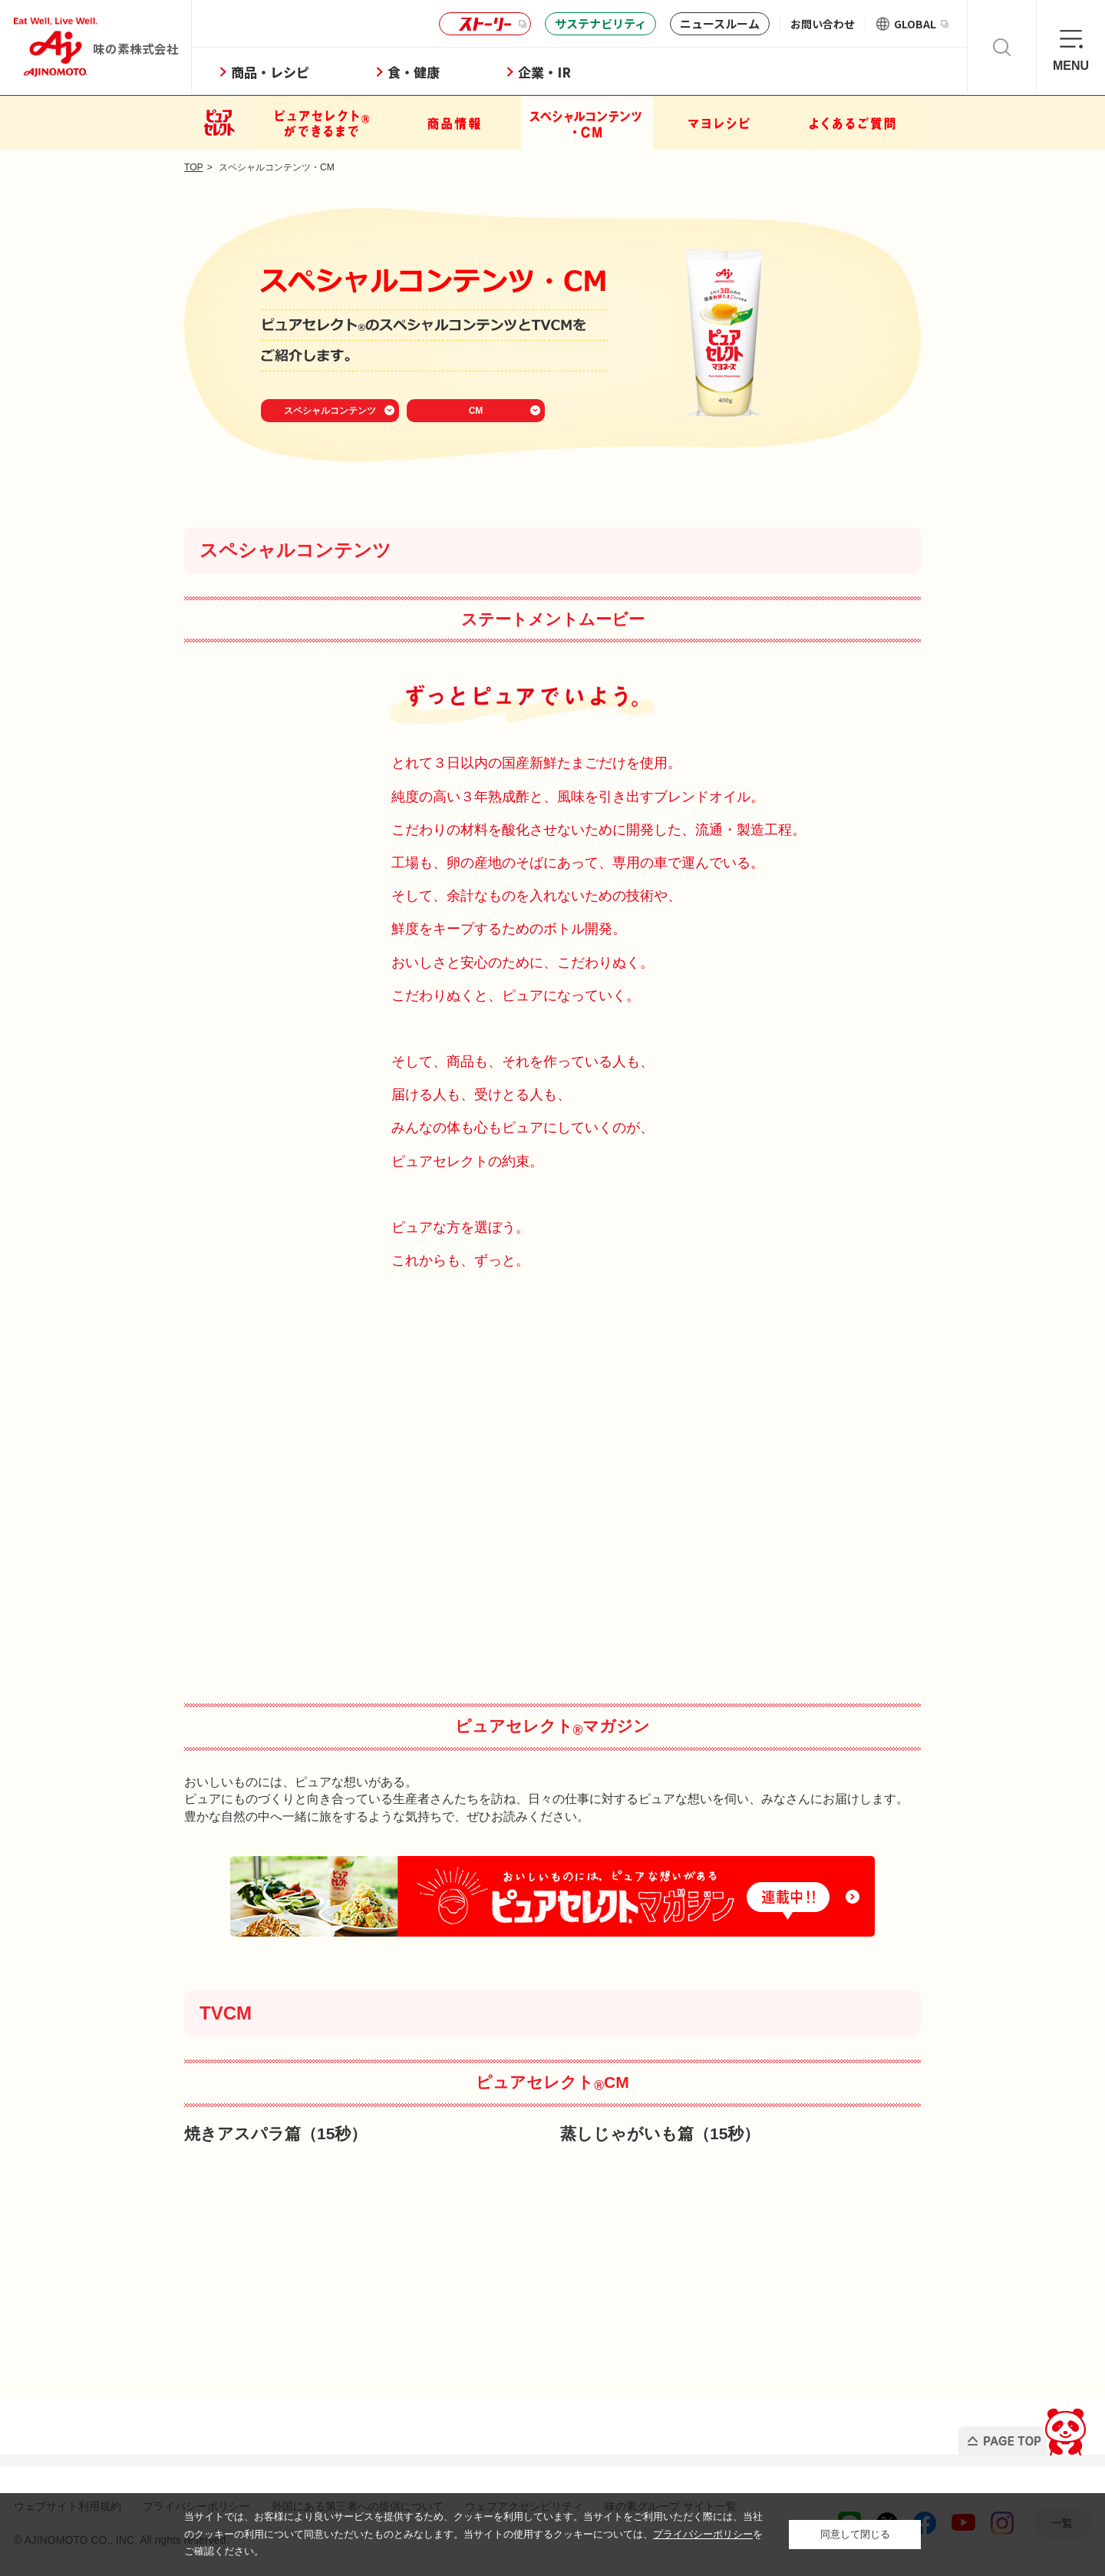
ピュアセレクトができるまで (323, 123)
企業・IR (559, 71)
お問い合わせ (822, 23)
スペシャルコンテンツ (330, 410)
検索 (1002, 47)
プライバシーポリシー (703, 2534)
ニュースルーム (720, 23)
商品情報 (455, 123)
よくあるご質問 (851, 123)
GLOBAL (921, 23)
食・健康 (428, 71)
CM (476, 410)
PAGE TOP (1023, 2427)
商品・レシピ (285, 71)
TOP (193, 167)
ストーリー (482, 24)
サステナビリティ (600, 23)
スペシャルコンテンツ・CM (587, 123)
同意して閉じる (855, 2534)
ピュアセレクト (220, 123)
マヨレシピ (719, 123)
